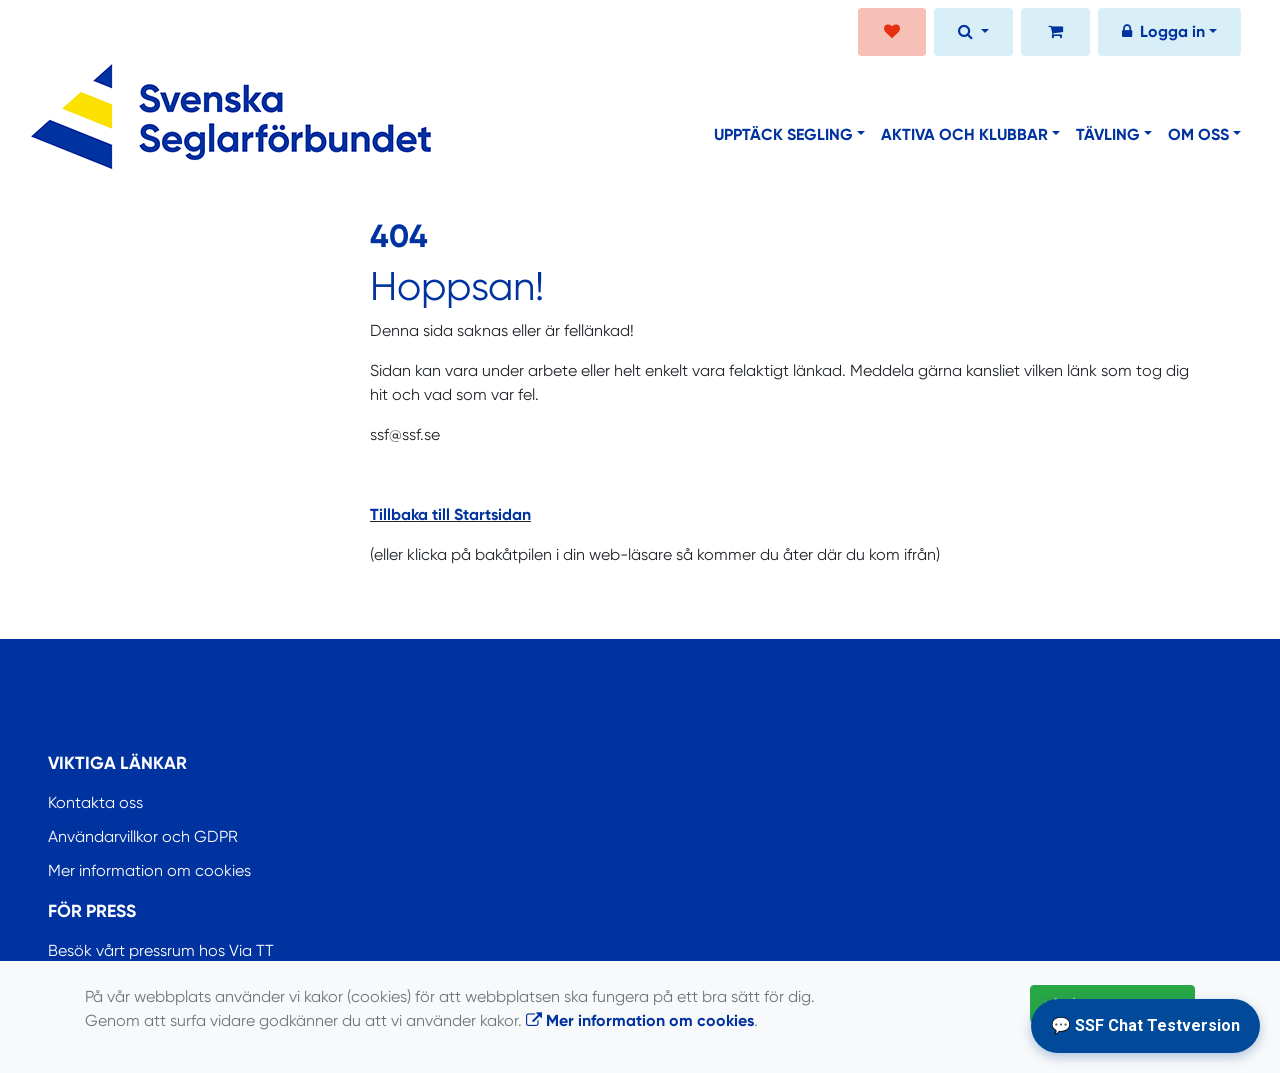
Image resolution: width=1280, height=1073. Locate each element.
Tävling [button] (1108, 134)
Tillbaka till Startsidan (450, 514)
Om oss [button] (1198, 134)
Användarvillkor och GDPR (143, 836)
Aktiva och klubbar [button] (964, 134)
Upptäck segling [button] (783, 134)
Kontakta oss (95, 802)
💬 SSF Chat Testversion (1145, 1025)
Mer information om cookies (149, 870)
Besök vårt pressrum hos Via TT (161, 950)
